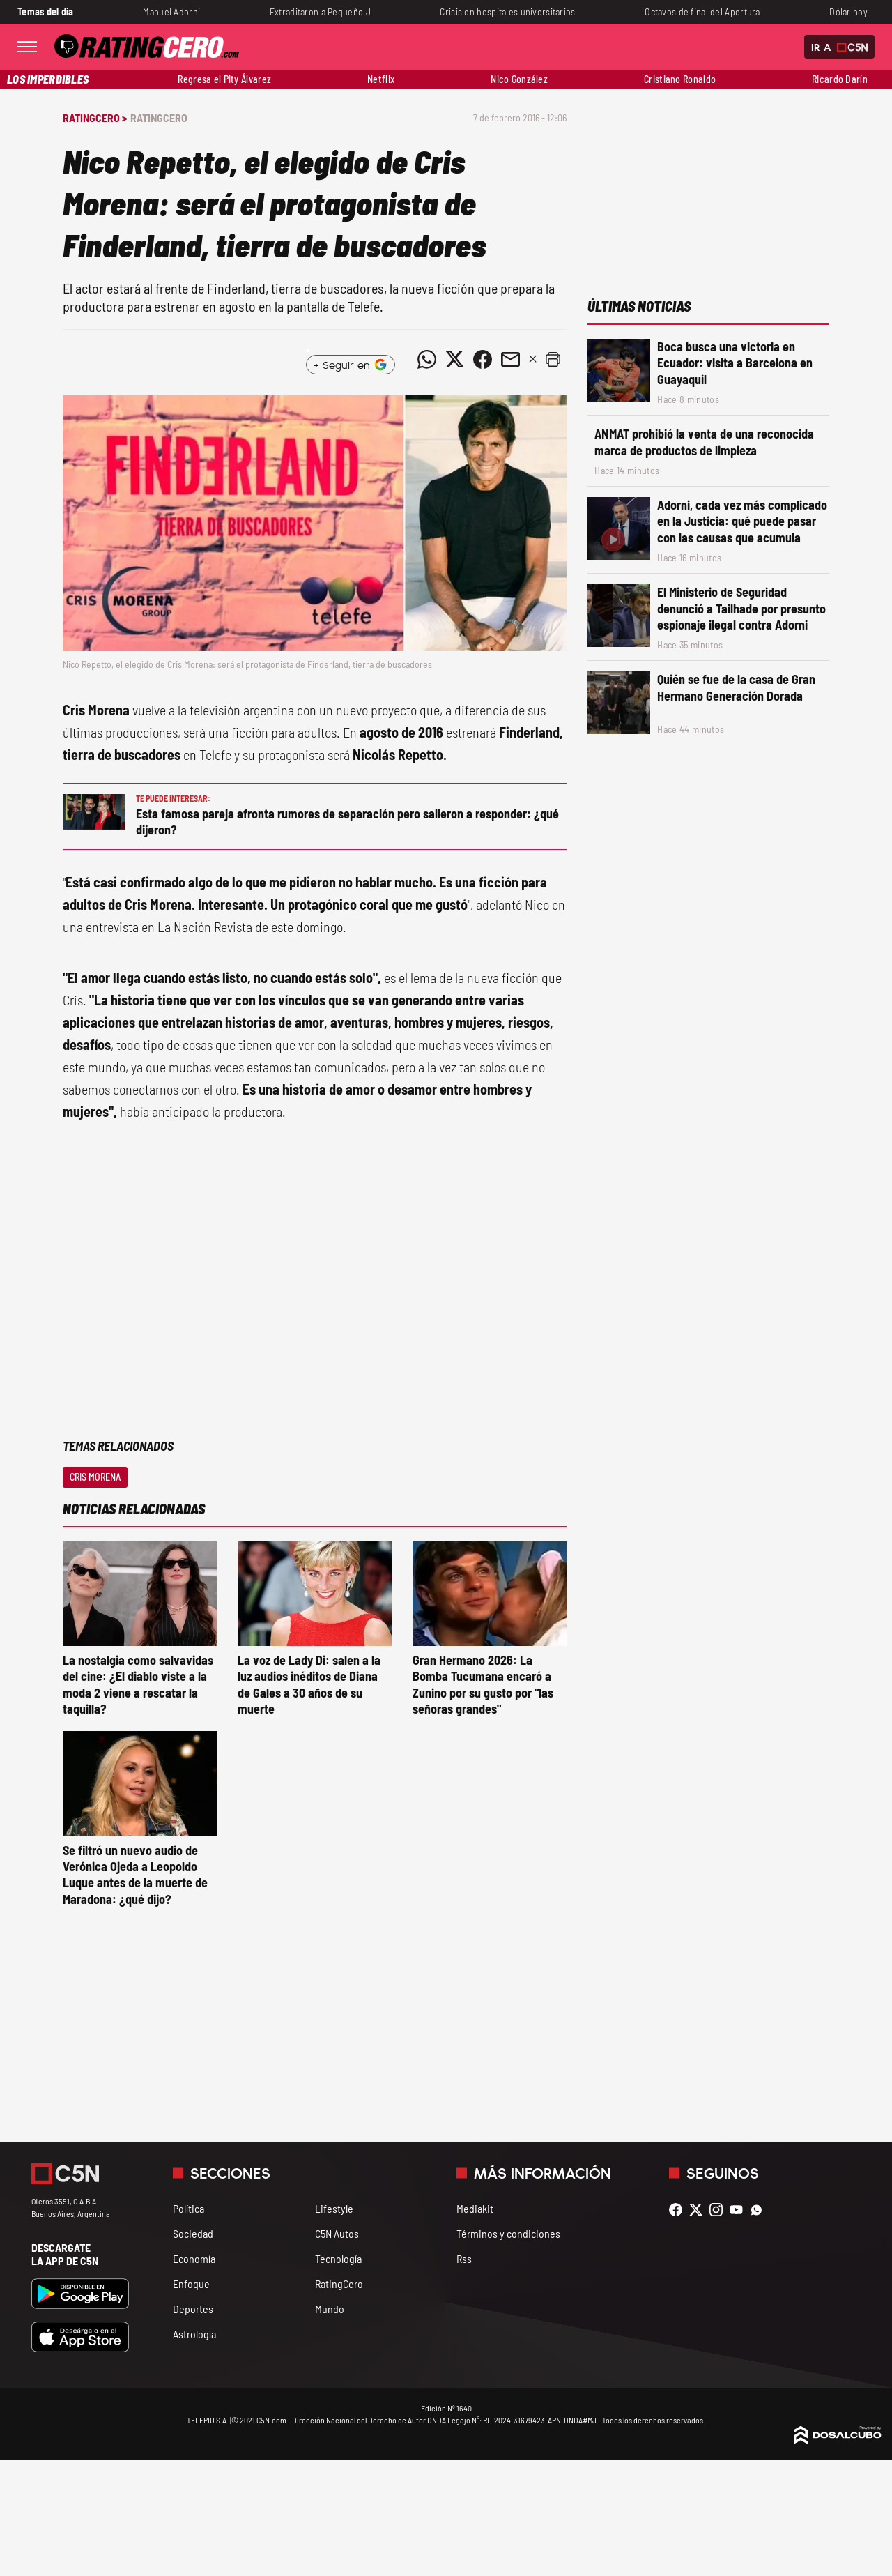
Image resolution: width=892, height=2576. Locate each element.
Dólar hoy (848, 11)
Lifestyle (334, 2208)
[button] (553, 359)
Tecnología (338, 2258)
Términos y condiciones (508, 2233)
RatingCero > (95, 117)
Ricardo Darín (840, 79)
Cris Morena (95, 1477)
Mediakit (474, 2208)
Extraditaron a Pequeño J (320, 11)
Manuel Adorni (171, 11)
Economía (194, 2258)
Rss (464, 2258)
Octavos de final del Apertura (702, 11)
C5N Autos (337, 2233)
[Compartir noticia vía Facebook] (482, 359)
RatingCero (158, 117)
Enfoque (191, 2283)
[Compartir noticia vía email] (510, 359)
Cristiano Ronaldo (680, 79)
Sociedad (193, 2233)
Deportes (193, 2308)
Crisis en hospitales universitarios (507, 11)
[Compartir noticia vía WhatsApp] (426, 359)
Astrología (194, 2333)
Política (188, 2208)
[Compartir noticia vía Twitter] (454, 359)
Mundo (329, 2308)
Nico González (519, 79)
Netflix (380, 79)
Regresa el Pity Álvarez (224, 79)
